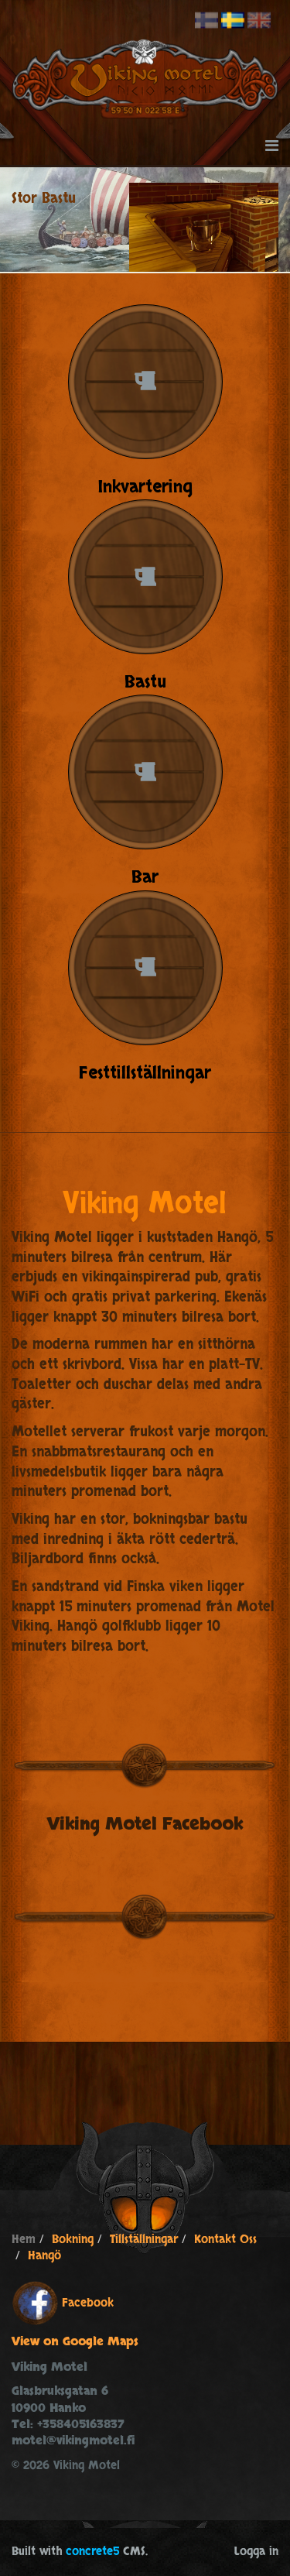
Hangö (44, 2256)
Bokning (73, 2239)
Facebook (88, 2303)
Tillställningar (144, 2239)
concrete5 (92, 2551)
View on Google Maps (75, 2342)
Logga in (256, 2551)
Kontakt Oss (225, 2239)
